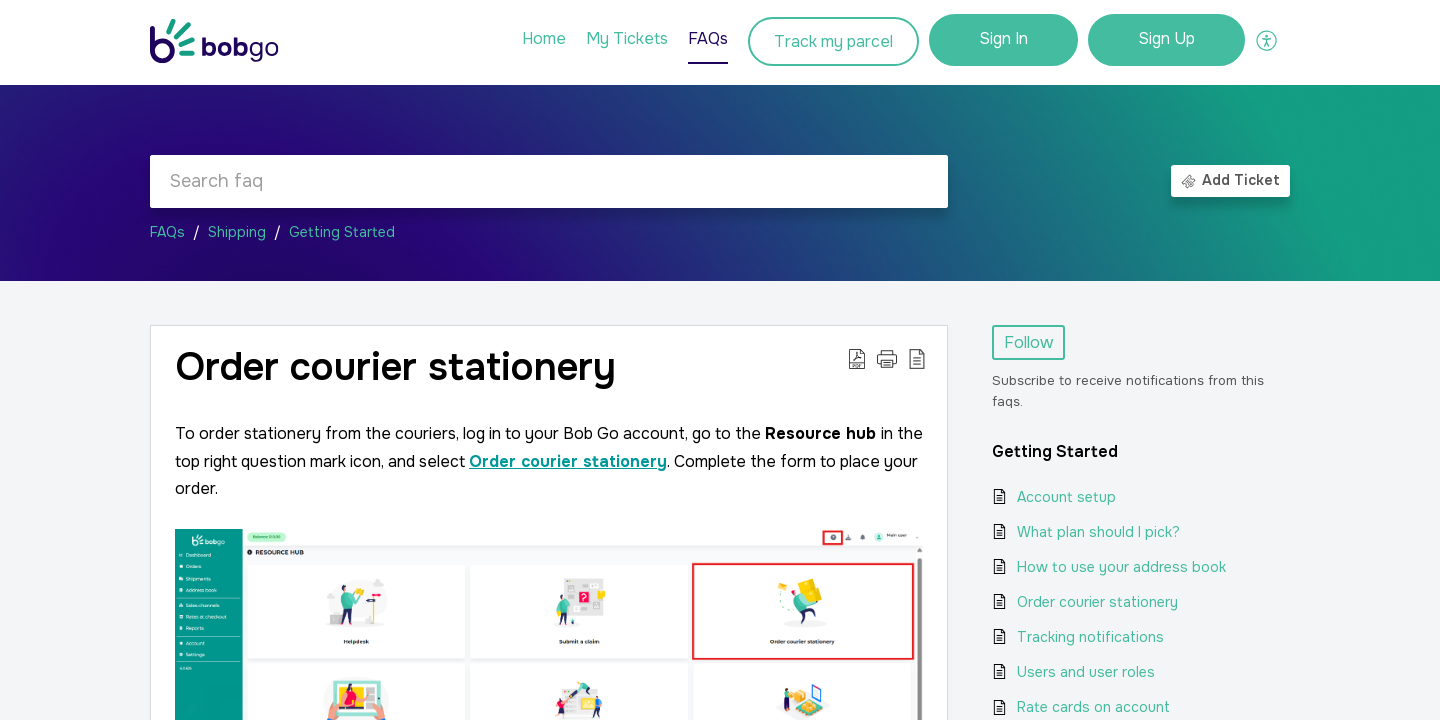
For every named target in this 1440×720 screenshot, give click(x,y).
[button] (1267, 40)
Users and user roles (1086, 672)
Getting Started (342, 232)
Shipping (237, 232)
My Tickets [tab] (627, 38)
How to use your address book (1121, 567)
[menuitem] (1003, 40)
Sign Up (1166, 38)
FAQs (167, 232)
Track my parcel (833, 41)
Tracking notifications (1090, 637)
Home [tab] (544, 38)
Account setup (1066, 497)
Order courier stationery (1097, 602)
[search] (549, 181)
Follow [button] (1028, 342)
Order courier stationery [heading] (395, 368)
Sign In (1003, 38)
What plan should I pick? (1098, 532)
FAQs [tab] (708, 38)
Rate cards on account (1093, 707)
